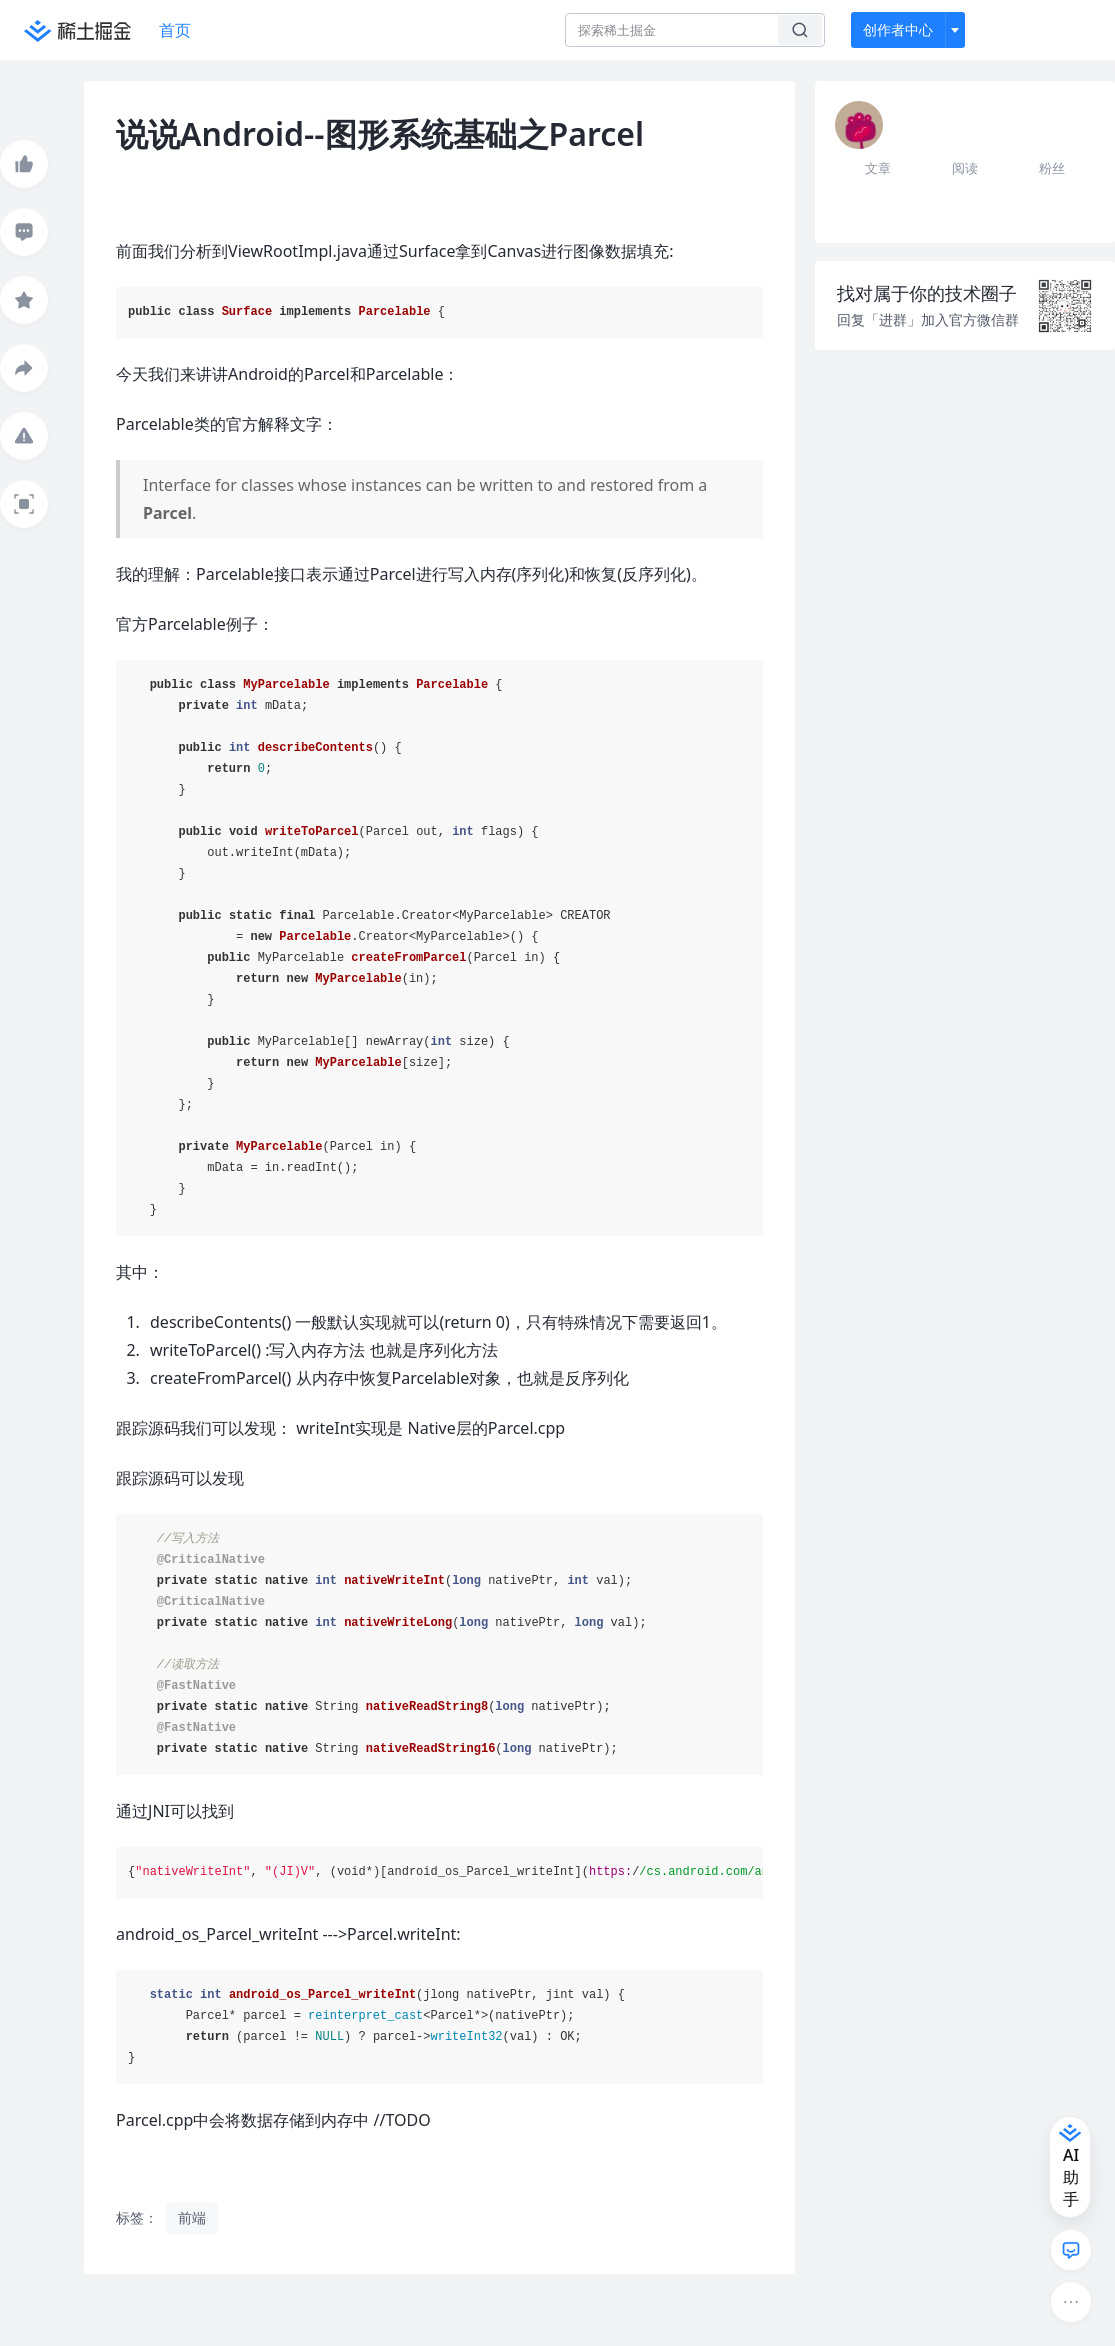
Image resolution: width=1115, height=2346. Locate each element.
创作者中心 (898, 29)
